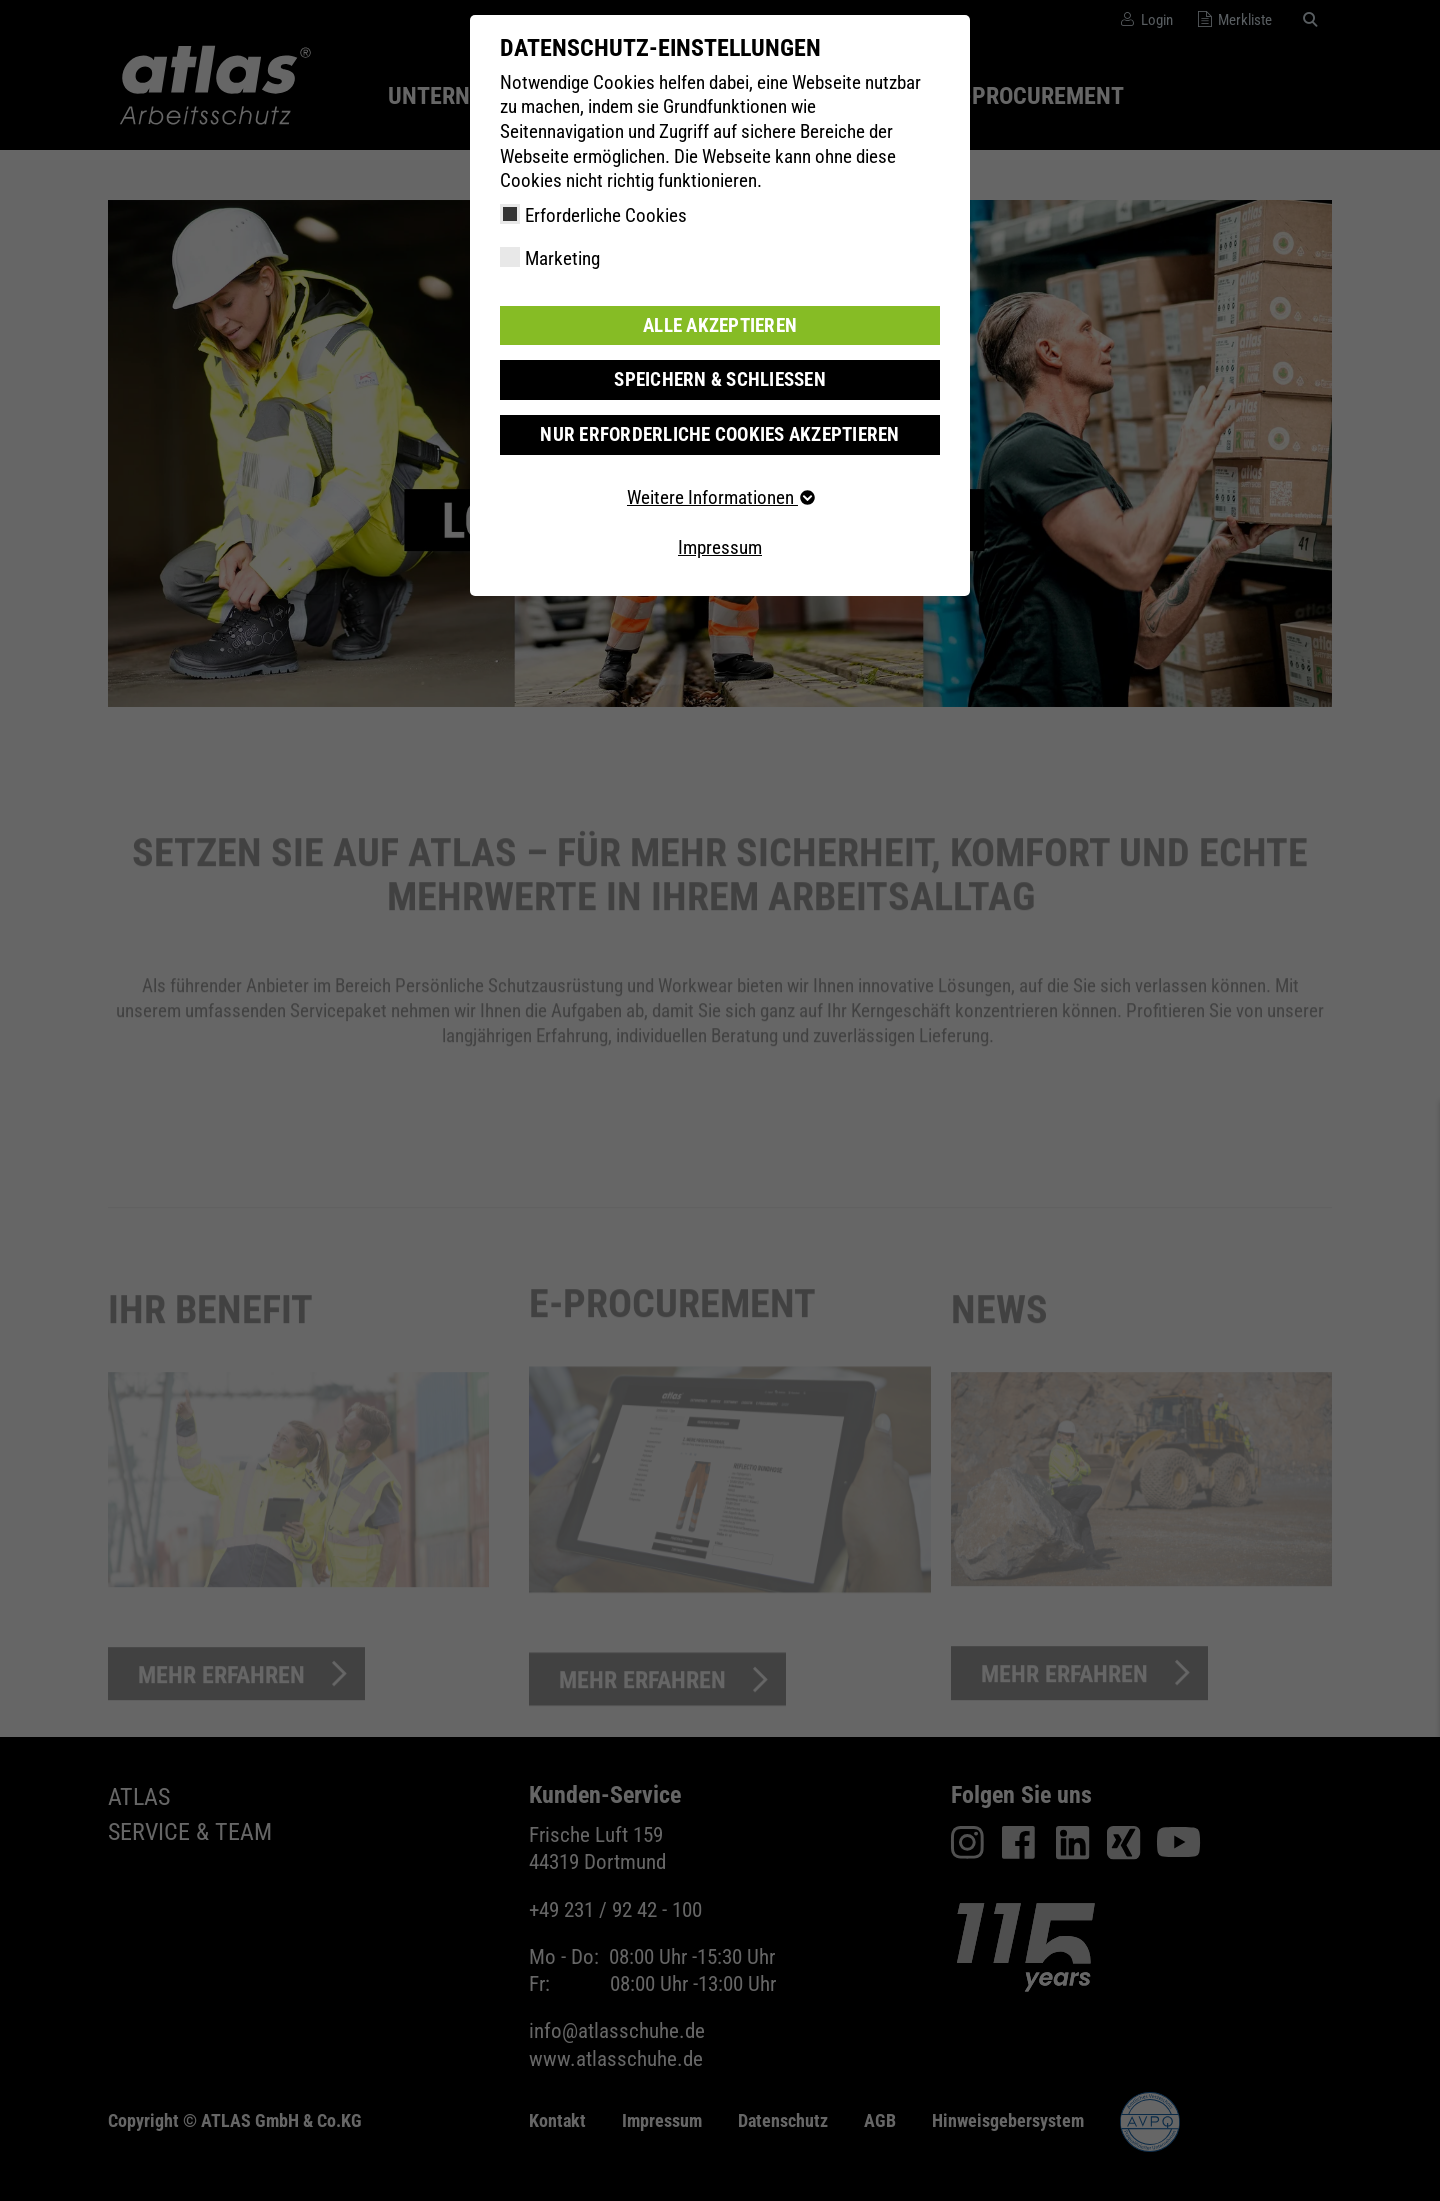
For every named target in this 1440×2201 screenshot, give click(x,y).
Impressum (720, 547)
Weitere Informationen (720, 497)
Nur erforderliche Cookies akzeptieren (719, 434)
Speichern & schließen (720, 379)
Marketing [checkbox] (562, 258)
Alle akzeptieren (720, 325)
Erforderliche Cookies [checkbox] (606, 215)
